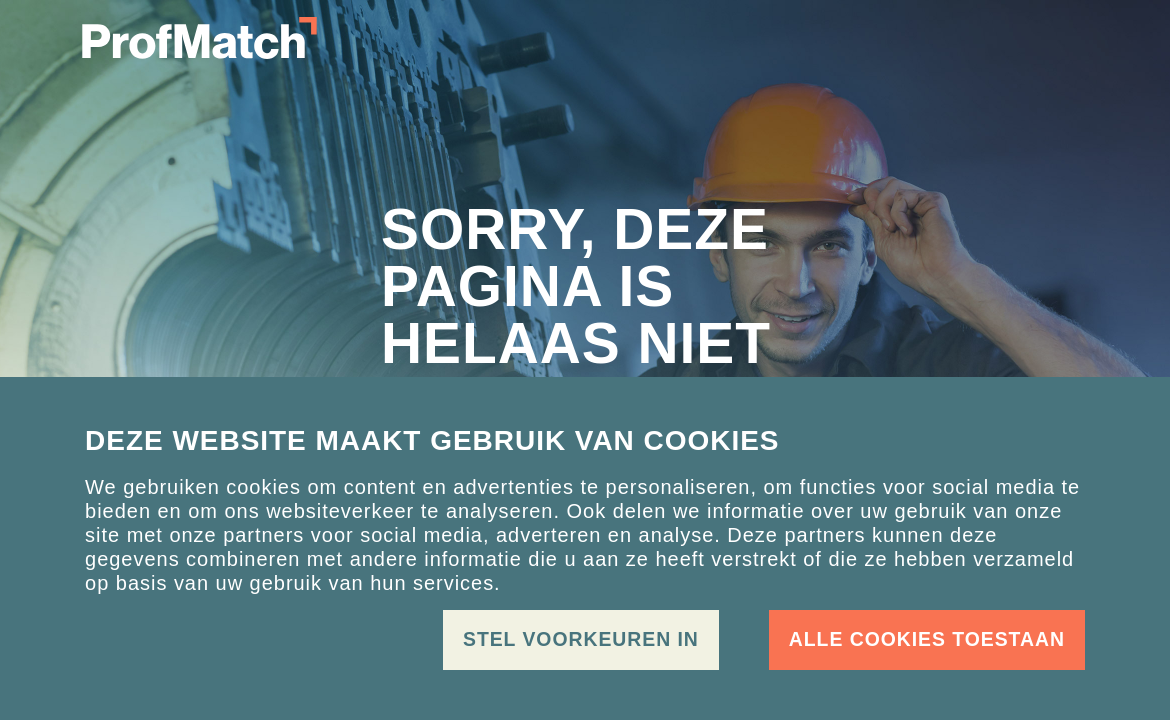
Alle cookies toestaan (927, 639)
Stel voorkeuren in (581, 639)
